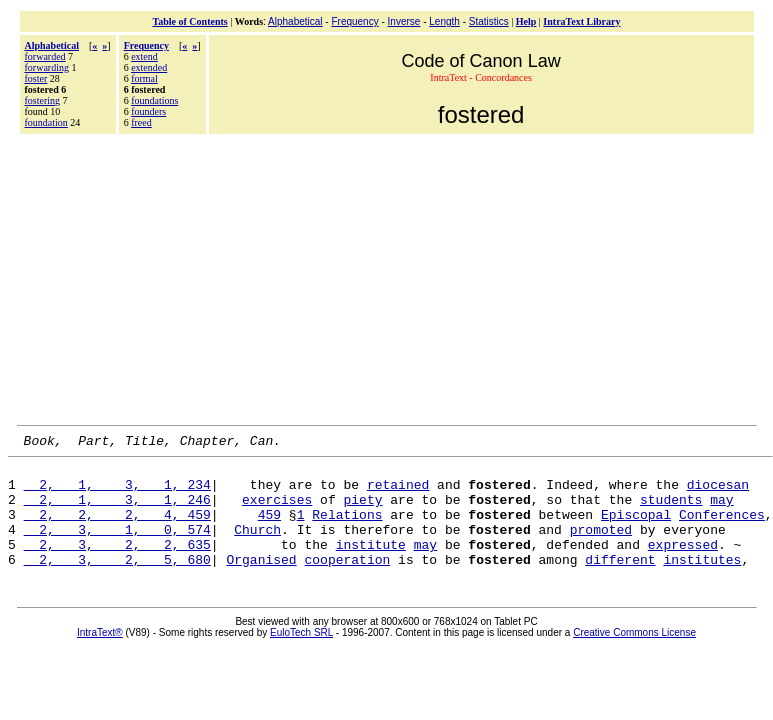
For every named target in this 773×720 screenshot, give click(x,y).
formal (144, 78)
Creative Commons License (634, 656)
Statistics (489, 21)
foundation (46, 122)
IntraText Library (581, 21)
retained (398, 493)
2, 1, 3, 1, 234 (117, 493)
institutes (702, 583)
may (721, 511)
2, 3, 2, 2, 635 (117, 565)
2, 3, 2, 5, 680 (117, 583)
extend (144, 56)
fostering (43, 100)
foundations (154, 100)
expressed (683, 565)
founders (148, 111)
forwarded (45, 56)
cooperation (347, 583)
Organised (261, 583)
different (620, 583)
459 (269, 529)
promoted (601, 547)
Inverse (404, 21)
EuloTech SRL (301, 656)
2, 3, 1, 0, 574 (117, 547)
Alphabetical (295, 21)
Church (257, 547)
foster (36, 78)
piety (362, 511)
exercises (277, 511)
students (671, 511)
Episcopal (636, 529)
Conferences (722, 529)
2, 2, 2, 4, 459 (117, 529)
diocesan (718, 493)
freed (141, 122)
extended (149, 67)
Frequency (354, 21)
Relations (347, 529)
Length (444, 21)
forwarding (47, 67)
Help (526, 21)
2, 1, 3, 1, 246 (117, 511)
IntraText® (100, 656)
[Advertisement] (387, 277)
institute (371, 565)
